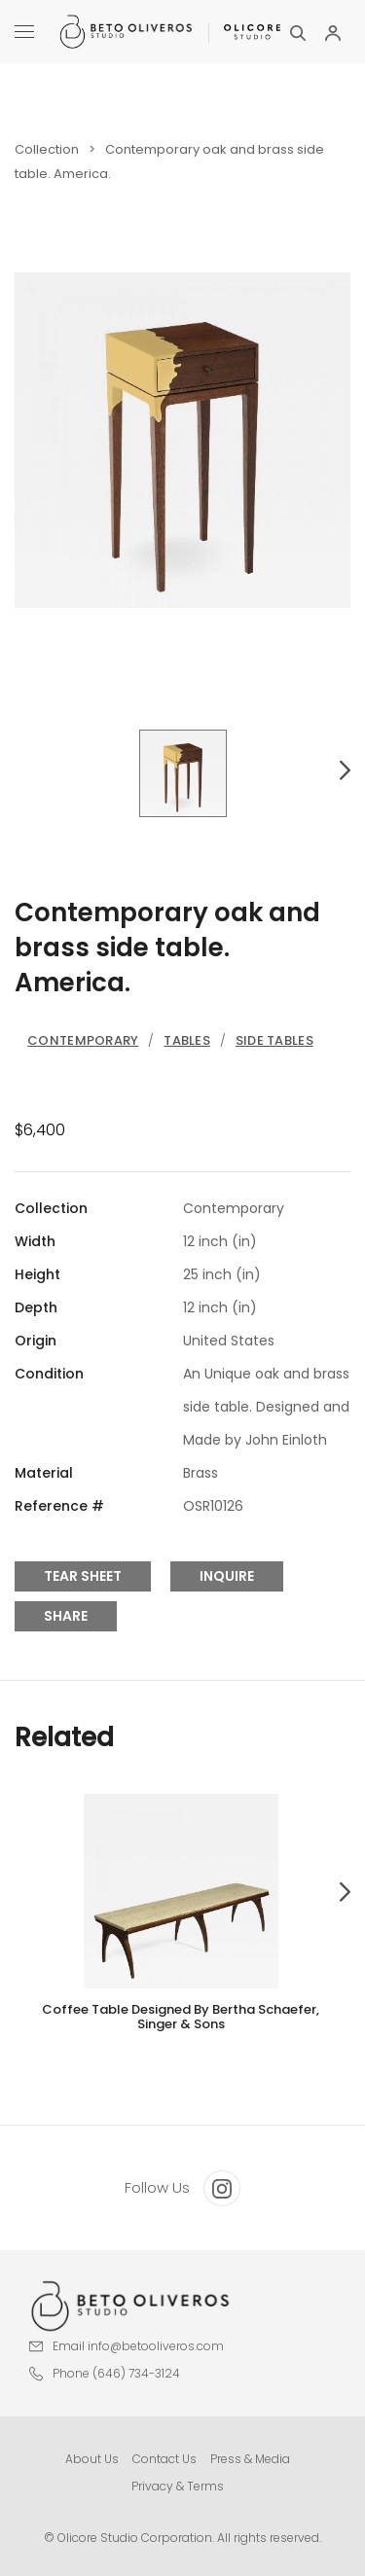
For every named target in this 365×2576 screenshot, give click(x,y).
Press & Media (250, 2459)
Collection (47, 149)
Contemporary (82, 1040)
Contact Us (164, 2459)
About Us (92, 2459)
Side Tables (274, 1040)
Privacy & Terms (177, 2486)
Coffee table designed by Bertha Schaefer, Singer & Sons (180, 2016)
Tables (187, 1040)
